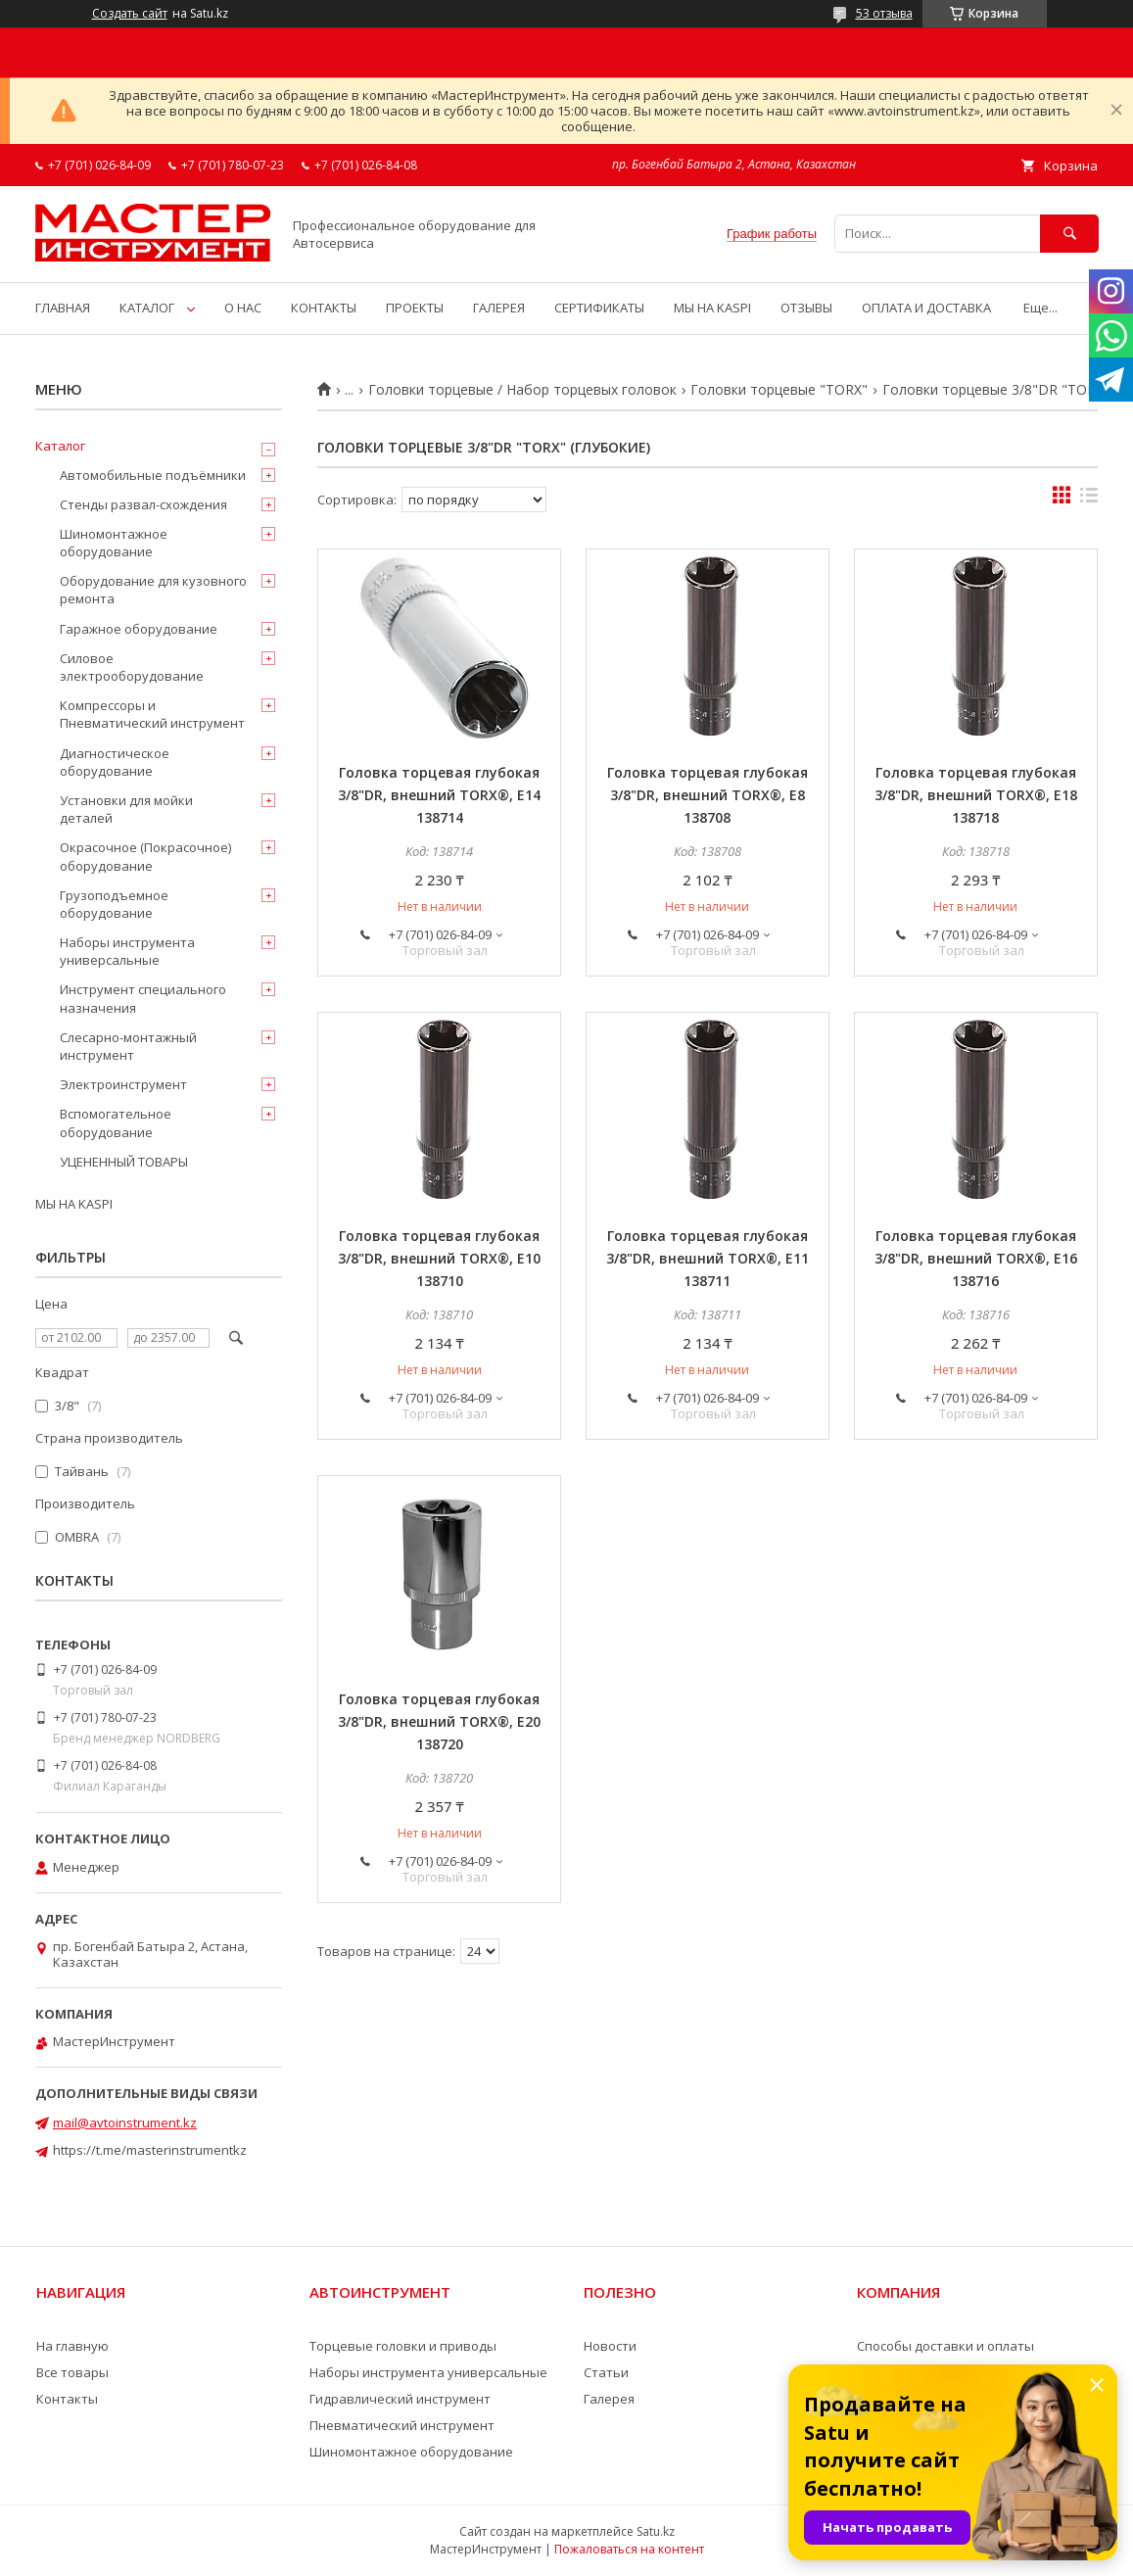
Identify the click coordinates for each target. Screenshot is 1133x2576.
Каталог (60, 445)
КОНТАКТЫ (323, 307)
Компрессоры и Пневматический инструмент (152, 714)
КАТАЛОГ (146, 307)
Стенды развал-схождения (143, 504)
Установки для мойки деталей (126, 809)
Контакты (67, 2399)
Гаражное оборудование (138, 629)
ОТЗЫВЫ (806, 307)
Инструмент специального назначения (143, 998)
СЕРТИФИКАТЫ (599, 307)
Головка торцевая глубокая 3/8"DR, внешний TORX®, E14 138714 (439, 795)
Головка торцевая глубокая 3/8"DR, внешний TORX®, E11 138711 (707, 1258)
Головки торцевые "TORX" (779, 390)
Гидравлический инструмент (400, 2399)
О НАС (242, 307)
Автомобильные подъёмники (153, 475)
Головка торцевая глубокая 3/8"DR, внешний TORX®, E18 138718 (975, 795)
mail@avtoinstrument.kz (125, 2122)
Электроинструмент (123, 1084)
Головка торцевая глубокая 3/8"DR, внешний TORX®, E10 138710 (439, 1258)
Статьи (606, 2372)
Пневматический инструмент (402, 2425)
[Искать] (1069, 234)
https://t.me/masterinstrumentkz (150, 2150)
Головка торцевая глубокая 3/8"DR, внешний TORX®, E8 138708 (707, 795)
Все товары (72, 2372)
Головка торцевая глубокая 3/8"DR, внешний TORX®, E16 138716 (975, 1258)
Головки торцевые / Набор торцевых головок (522, 390)
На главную (72, 2346)
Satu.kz (656, 2531)
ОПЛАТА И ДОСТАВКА (926, 307)
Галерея (609, 2399)
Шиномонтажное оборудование (113, 542)
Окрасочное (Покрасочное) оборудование (145, 856)
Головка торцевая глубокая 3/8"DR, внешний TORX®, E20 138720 (439, 1721)
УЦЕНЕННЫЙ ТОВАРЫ (124, 1161)
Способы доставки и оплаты (945, 2346)
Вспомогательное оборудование (115, 1122)
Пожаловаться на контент (629, 2549)
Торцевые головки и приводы (402, 2346)
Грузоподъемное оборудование (114, 904)
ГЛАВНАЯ (62, 307)
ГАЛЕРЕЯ (499, 307)
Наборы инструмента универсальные (127, 951)
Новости (610, 2346)
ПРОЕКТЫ (415, 307)
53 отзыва (884, 13)
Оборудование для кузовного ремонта (153, 589)
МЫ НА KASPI (712, 307)
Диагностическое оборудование (114, 762)
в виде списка (1089, 499)
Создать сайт (129, 14)
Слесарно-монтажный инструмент (128, 1046)
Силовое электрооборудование (132, 667)
